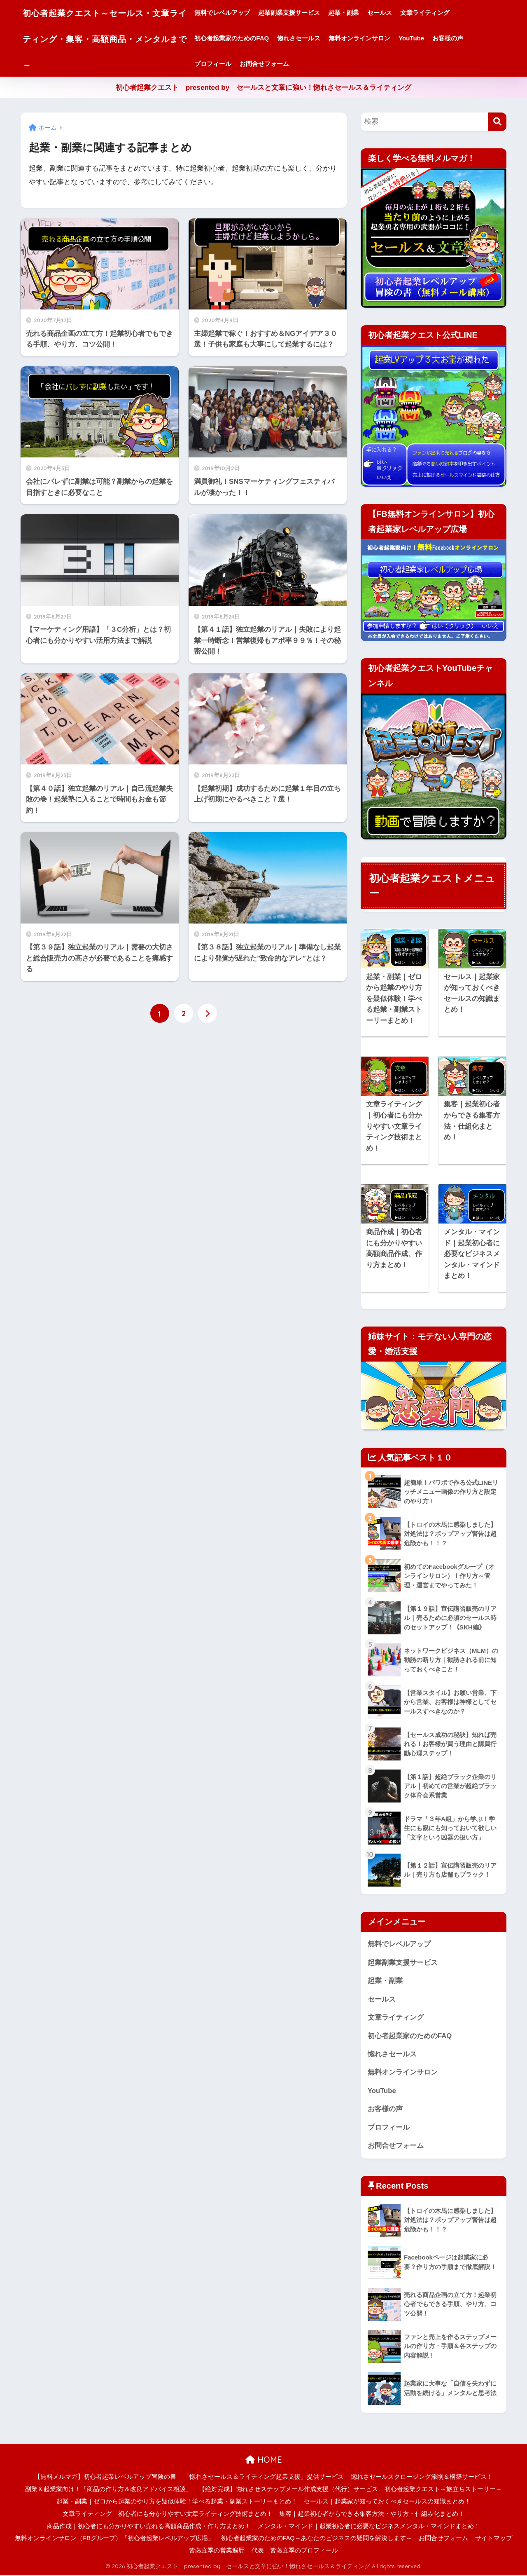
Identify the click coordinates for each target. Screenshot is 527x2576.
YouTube (428, 38)
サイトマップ (493, 2539)
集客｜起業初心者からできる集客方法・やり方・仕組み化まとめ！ (371, 2515)
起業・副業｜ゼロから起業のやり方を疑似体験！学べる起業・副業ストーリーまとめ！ (176, 2502)
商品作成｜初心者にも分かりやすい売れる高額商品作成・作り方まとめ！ (149, 2527)
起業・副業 (360, 12)
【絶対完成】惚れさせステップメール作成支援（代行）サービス (288, 2490)
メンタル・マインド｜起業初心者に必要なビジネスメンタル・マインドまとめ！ (369, 2527)
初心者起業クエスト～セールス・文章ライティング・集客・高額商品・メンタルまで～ (113, 38)
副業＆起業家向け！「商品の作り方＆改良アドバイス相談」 (108, 2490)
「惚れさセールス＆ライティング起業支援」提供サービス (263, 2478)
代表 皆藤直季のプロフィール (295, 2551)
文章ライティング (442, 12)
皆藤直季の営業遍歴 (217, 2551)
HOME (263, 2461)
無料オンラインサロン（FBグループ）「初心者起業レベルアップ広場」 (114, 2539)
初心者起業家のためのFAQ (249, 38)
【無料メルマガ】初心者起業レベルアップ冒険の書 (105, 2478)
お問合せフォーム (281, 63)
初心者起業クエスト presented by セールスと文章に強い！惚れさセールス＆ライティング (264, 87)
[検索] (497, 122)
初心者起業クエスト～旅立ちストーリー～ (443, 2490)
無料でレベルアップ (239, 12)
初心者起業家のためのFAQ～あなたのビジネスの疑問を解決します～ (316, 2539)
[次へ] (207, 1013)
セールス (397, 12)
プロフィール (230, 63)
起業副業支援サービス (306, 12)
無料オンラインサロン (377, 38)
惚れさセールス (316, 38)
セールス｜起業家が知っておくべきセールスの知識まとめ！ (387, 2502)
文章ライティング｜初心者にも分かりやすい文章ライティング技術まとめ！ (168, 2515)
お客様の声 (465, 38)
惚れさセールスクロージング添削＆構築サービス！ (422, 2478)
